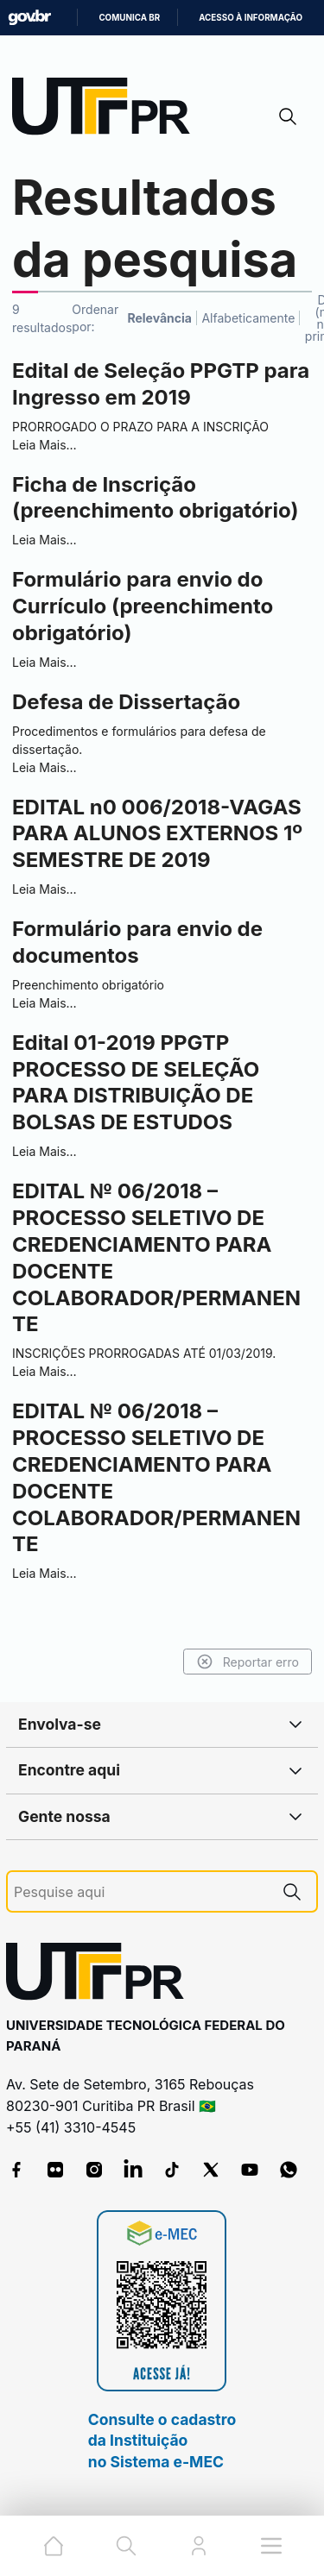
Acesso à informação (250, 17)
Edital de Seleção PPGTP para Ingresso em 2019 (160, 384)
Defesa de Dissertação (126, 701)
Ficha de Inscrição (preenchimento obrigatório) (155, 498)
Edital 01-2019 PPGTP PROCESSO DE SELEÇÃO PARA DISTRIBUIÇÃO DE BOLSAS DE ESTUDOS (135, 1082)
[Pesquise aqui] (141, 1892)
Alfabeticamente (248, 318)
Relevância (159, 318)
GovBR (29, 17)
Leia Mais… (44, 444)
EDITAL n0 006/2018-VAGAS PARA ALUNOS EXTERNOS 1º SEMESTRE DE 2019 (157, 834)
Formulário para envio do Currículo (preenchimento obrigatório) (142, 606)
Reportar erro (247, 1661)
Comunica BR (129, 17)
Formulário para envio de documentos (137, 942)
